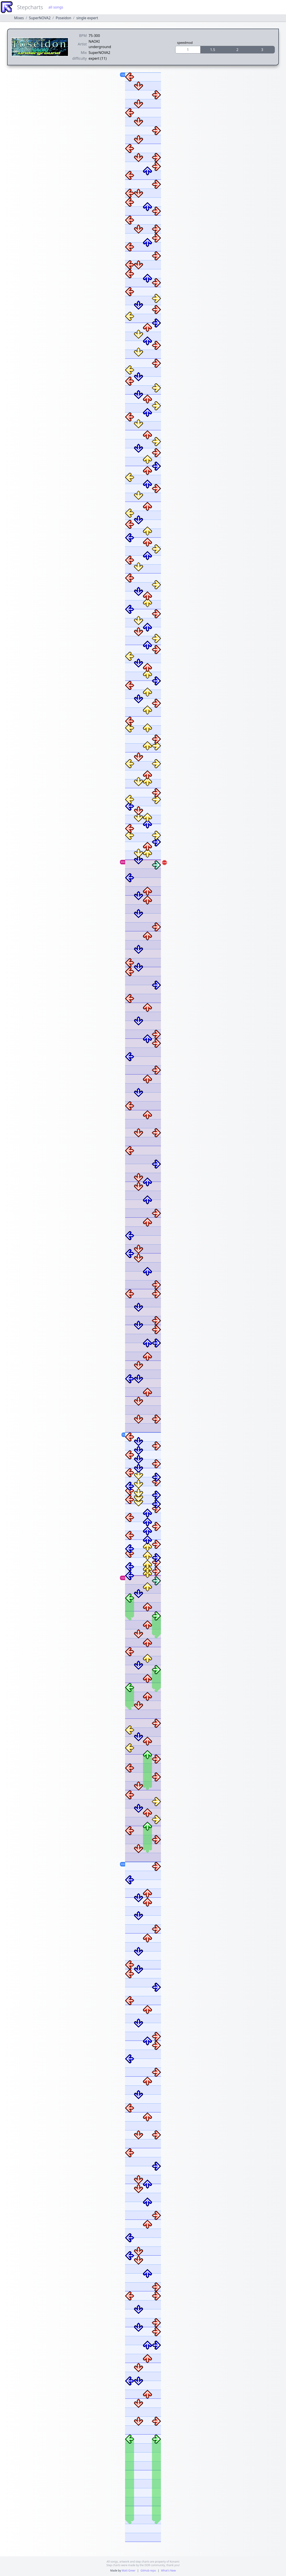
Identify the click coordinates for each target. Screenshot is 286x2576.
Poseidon (63, 17)
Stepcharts (30, 7)
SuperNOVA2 (40, 17)
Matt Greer (128, 2570)
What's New (168, 2570)
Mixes (19, 17)
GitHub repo (148, 2570)
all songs (55, 7)
